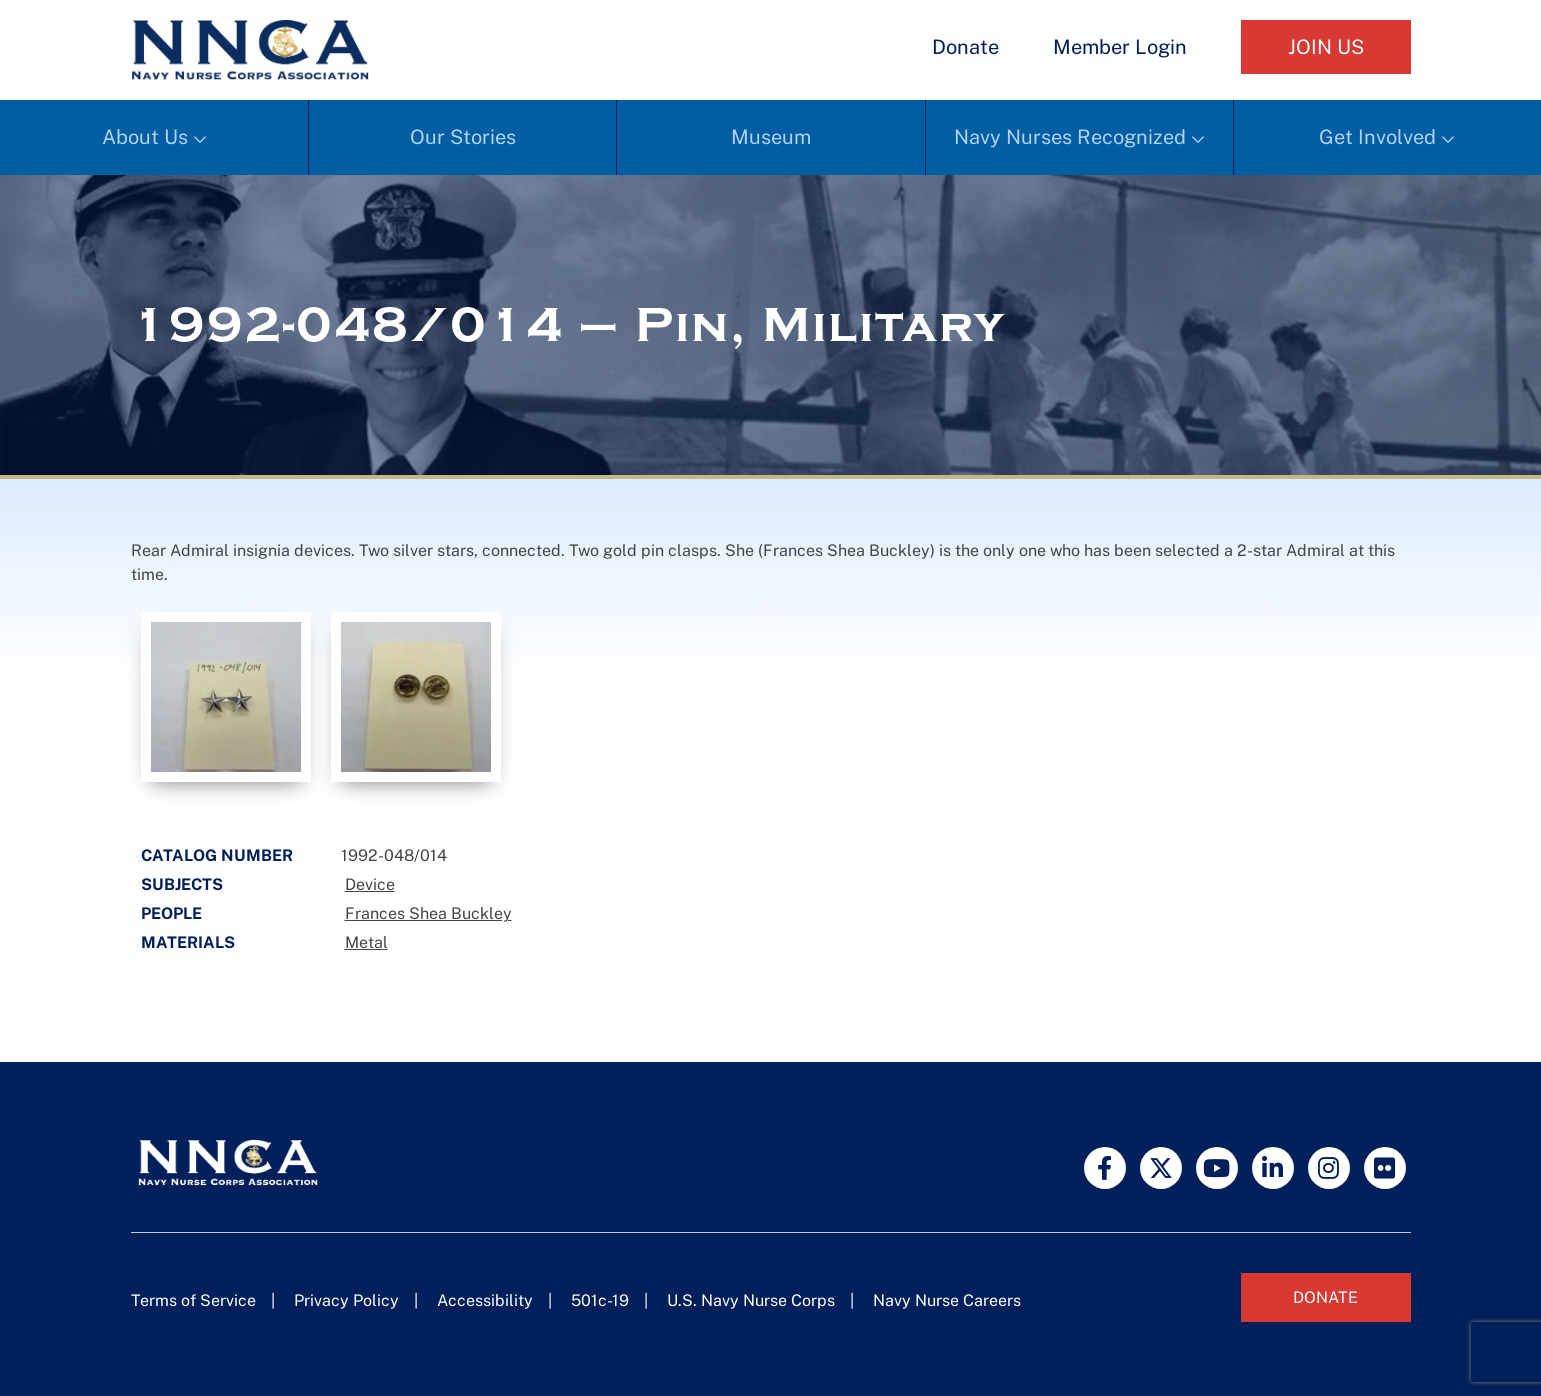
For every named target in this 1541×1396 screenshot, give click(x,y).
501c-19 (600, 1300)
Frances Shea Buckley (428, 913)
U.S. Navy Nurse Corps (751, 1300)
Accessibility (485, 1300)
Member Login (1120, 47)
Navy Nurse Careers (947, 1300)
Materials (188, 942)
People (171, 913)
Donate (965, 47)
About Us (145, 137)
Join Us (1326, 47)
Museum (771, 137)
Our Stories (463, 137)
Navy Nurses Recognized (1070, 137)
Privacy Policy (346, 1300)
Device (370, 884)
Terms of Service (193, 1300)
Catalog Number (217, 855)
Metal (366, 942)
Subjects (182, 884)
